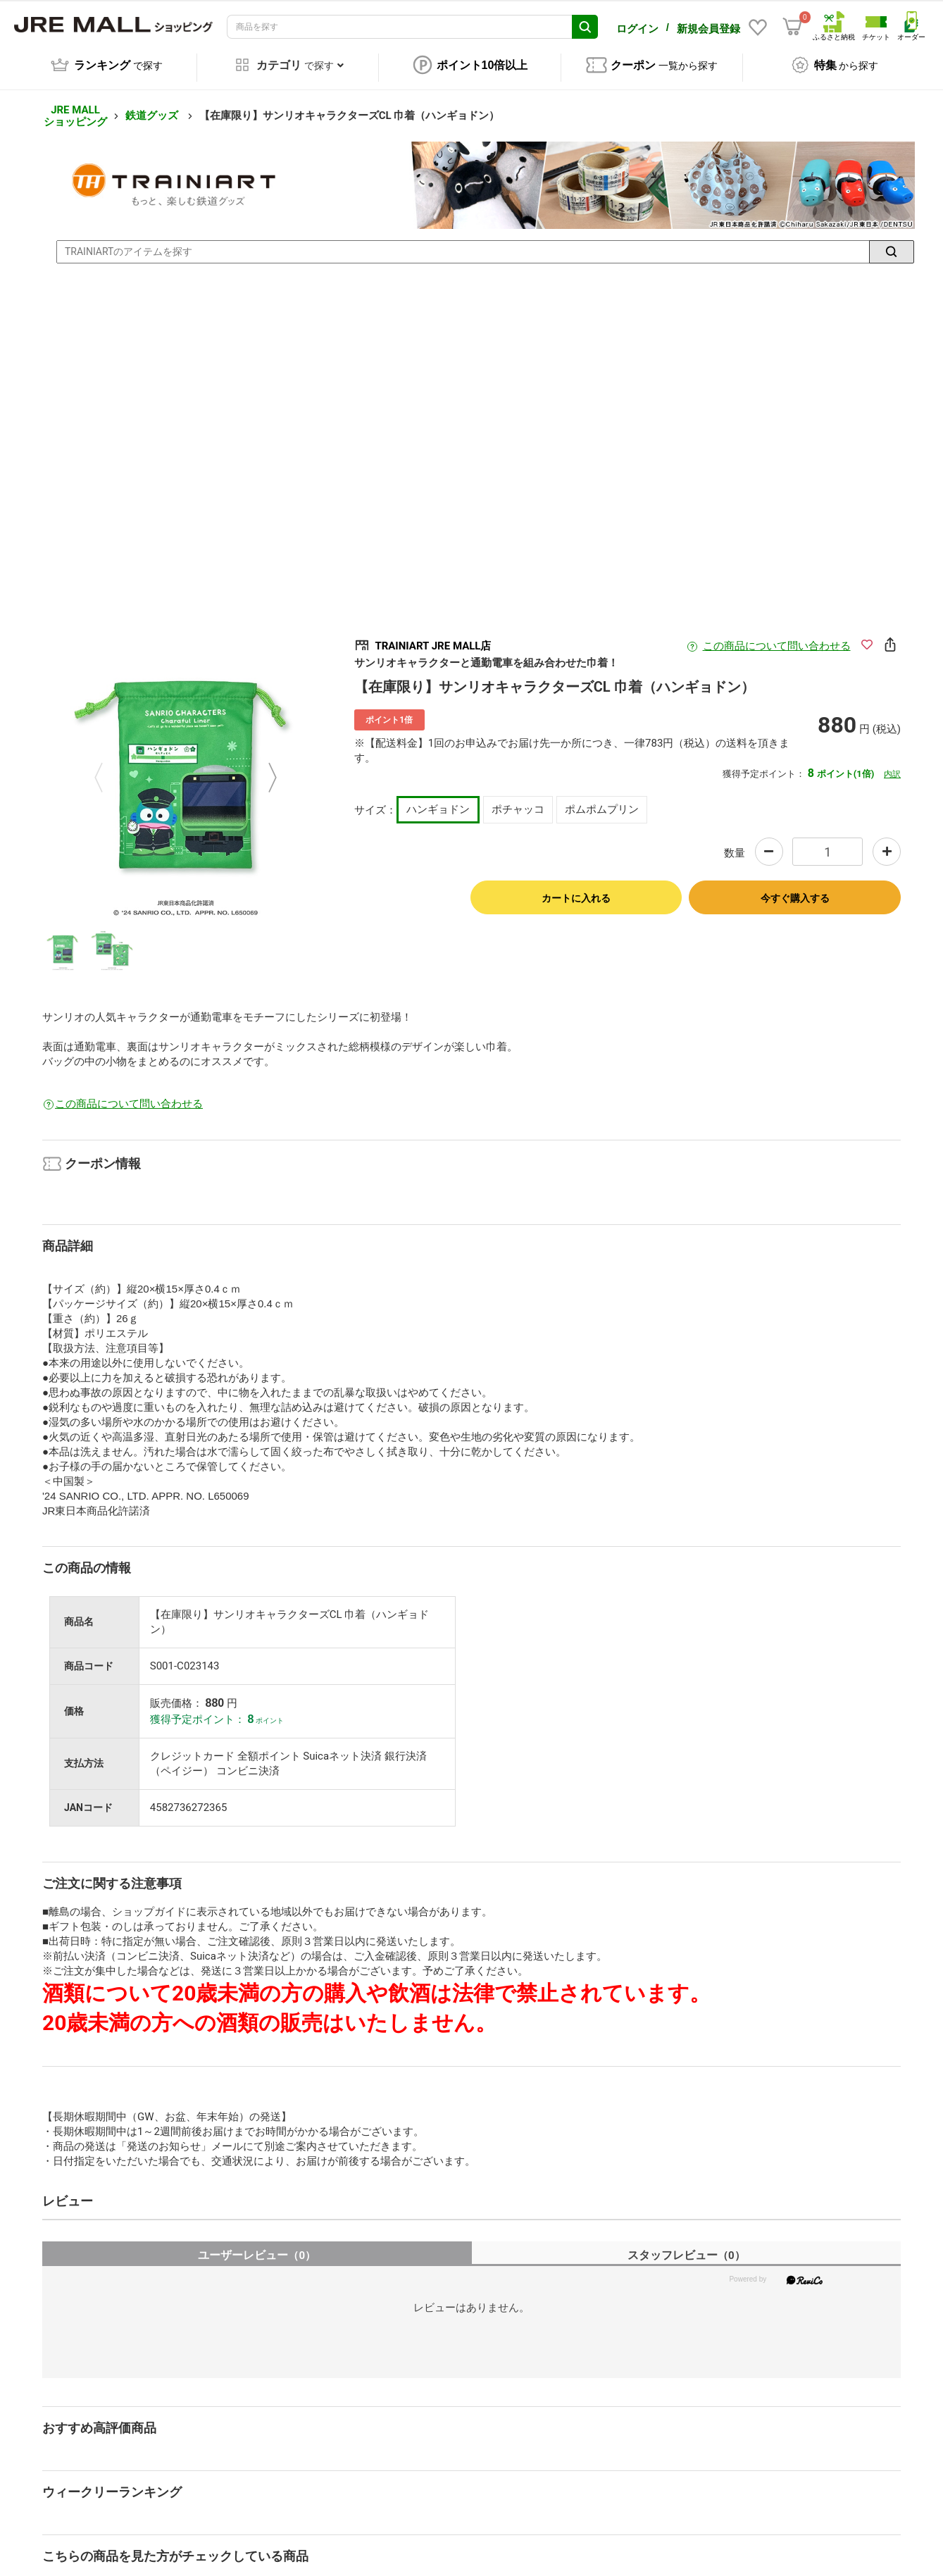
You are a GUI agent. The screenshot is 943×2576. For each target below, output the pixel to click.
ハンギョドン (438, 799)
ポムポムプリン (602, 799)
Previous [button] (107, 768)
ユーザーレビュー (257, 2245)
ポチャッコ (518, 799)
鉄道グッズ (153, 105)
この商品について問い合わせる (777, 636)
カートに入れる (576, 888)
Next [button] (264, 768)
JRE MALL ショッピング (75, 106)
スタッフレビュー (686, 2245)
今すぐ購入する (795, 888)
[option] (185, 768)
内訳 (892, 764)
